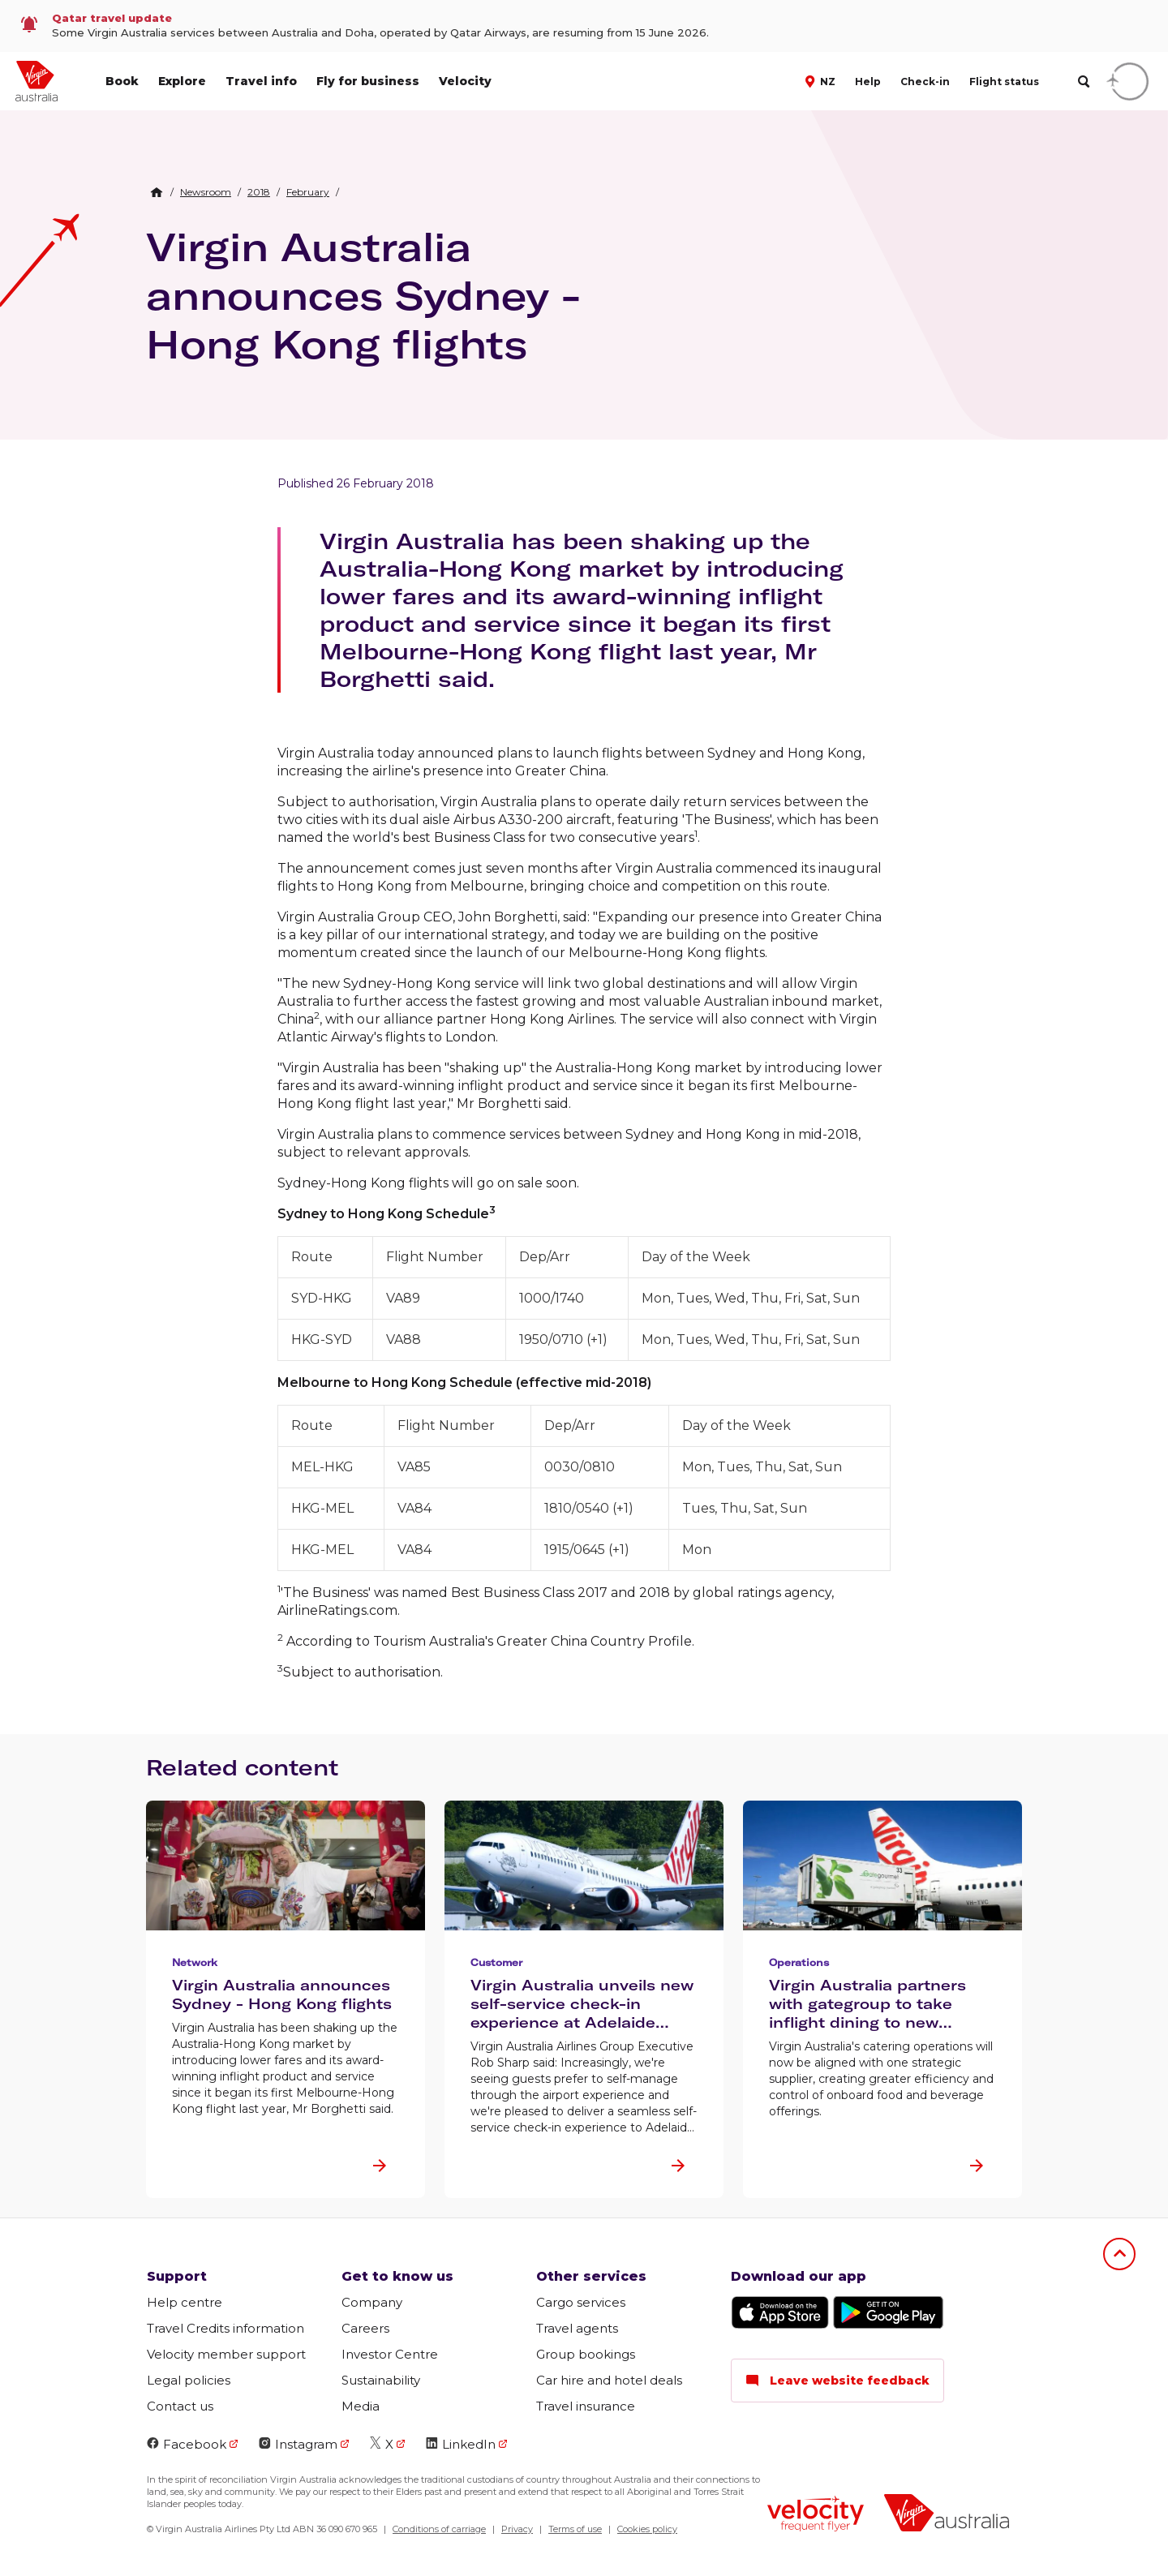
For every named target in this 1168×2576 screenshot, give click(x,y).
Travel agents (577, 2328)
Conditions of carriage (439, 2529)
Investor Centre (389, 2354)
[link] (584, 26)
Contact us (180, 2406)
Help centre (184, 2302)
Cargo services (580, 2302)
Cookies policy (647, 2529)
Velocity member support (226, 2354)
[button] (822, 80)
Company (371, 2302)
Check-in (925, 81)
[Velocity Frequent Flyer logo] (815, 2515)
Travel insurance (585, 2406)
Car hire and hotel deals (609, 2380)
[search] (1083, 82)
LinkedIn (461, 2444)
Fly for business (367, 81)
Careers (365, 2328)
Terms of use (575, 2529)
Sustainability (380, 2380)
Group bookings (585, 2354)
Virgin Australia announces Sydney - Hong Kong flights (363, 295)
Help (868, 81)
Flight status (1004, 81)
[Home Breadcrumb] (156, 192)
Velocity (465, 81)
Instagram (298, 2444)
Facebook (186, 2444)
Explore (182, 81)
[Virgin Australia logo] (946, 2514)
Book (122, 81)
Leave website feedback (837, 2380)
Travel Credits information (225, 2328)
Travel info (261, 81)
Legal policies (188, 2380)
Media (360, 2406)
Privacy (517, 2529)
